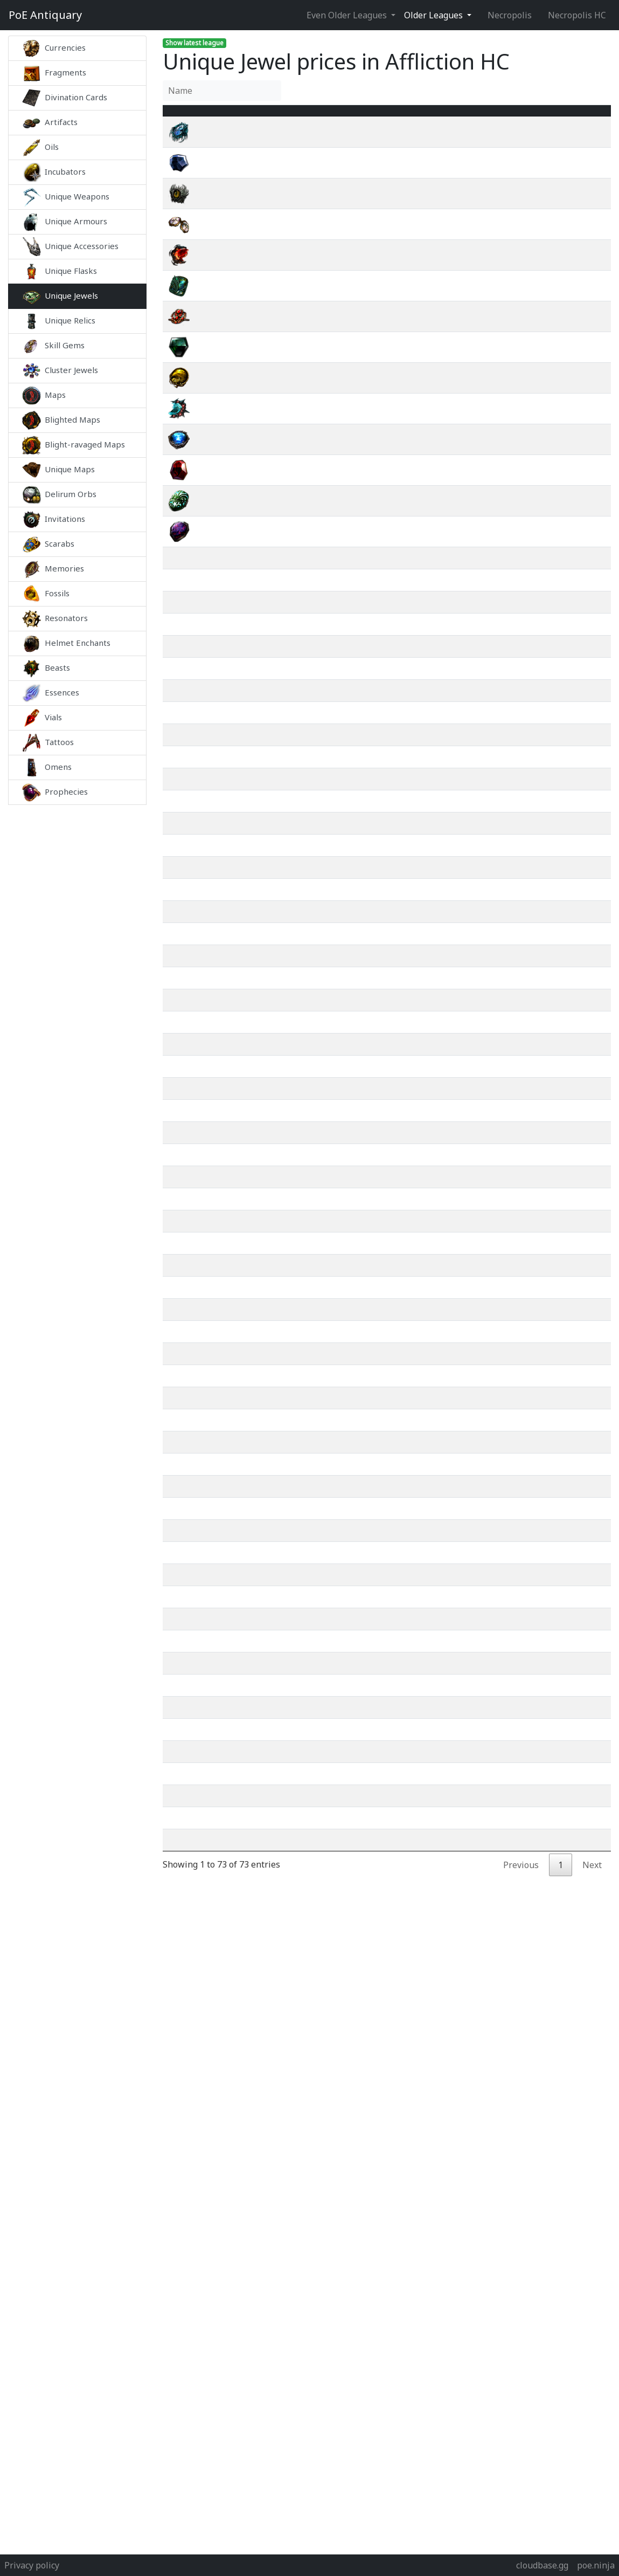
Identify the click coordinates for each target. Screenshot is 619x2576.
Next (592, 1948)
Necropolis (510, 15)
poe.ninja (596, 2565)
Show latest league (194, 42)
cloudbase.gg (542, 2565)
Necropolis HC (577, 15)
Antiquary (45, 15)
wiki (544, 145)
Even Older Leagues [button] (348, 15)
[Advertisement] (77, 966)
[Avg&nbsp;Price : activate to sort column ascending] (472, 117)
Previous (521, 1948)
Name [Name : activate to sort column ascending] (226, 117)
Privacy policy (31, 2565)
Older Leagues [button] (434, 15)
